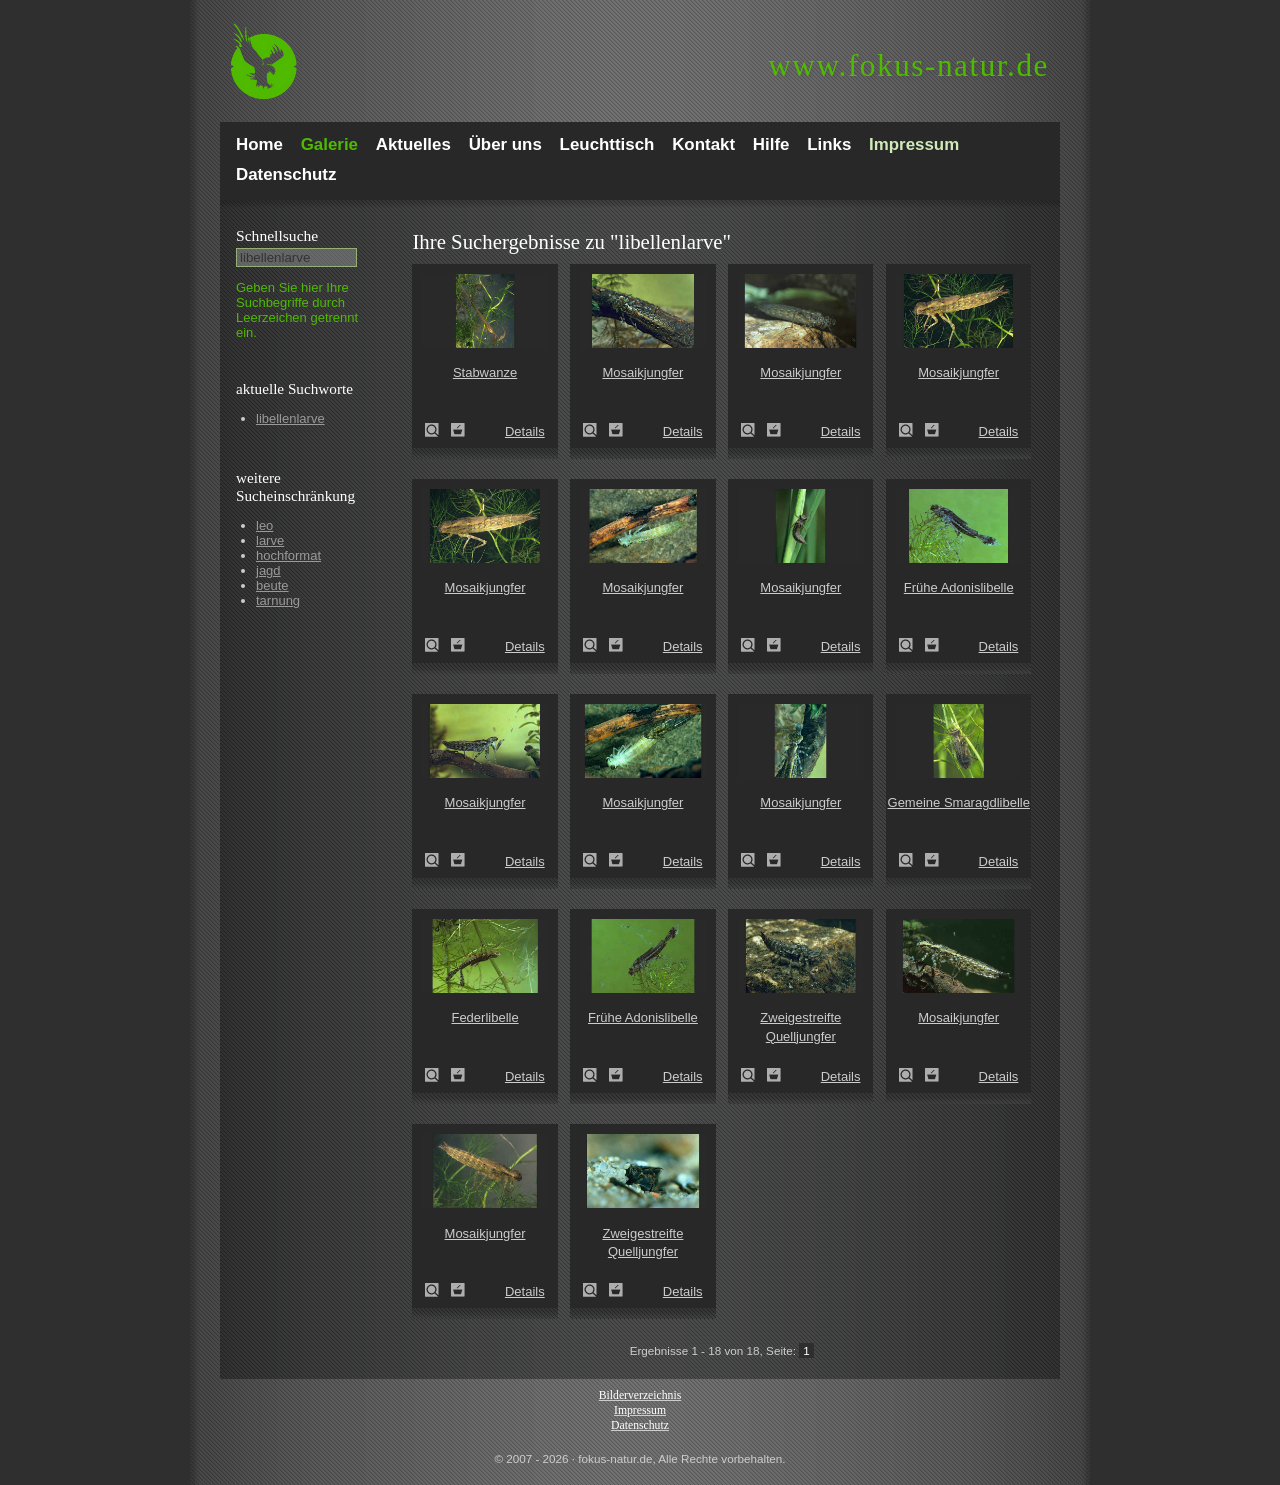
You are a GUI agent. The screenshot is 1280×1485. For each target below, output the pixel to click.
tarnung (278, 600)
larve (270, 540)
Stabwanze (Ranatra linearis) (438, 430)
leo (264, 525)
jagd (268, 570)
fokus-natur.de (908, 65)
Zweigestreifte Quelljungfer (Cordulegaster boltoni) (754, 1075)
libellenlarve (290, 418)
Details (525, 431)
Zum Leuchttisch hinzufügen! (458, 430)
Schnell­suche (277, 235)
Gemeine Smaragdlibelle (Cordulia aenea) (912, 860)
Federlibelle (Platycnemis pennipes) (438, 1075)
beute (272, 585)
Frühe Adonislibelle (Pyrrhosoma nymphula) (912, 645)
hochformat (288, 555)
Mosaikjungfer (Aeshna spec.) (596, 430)
